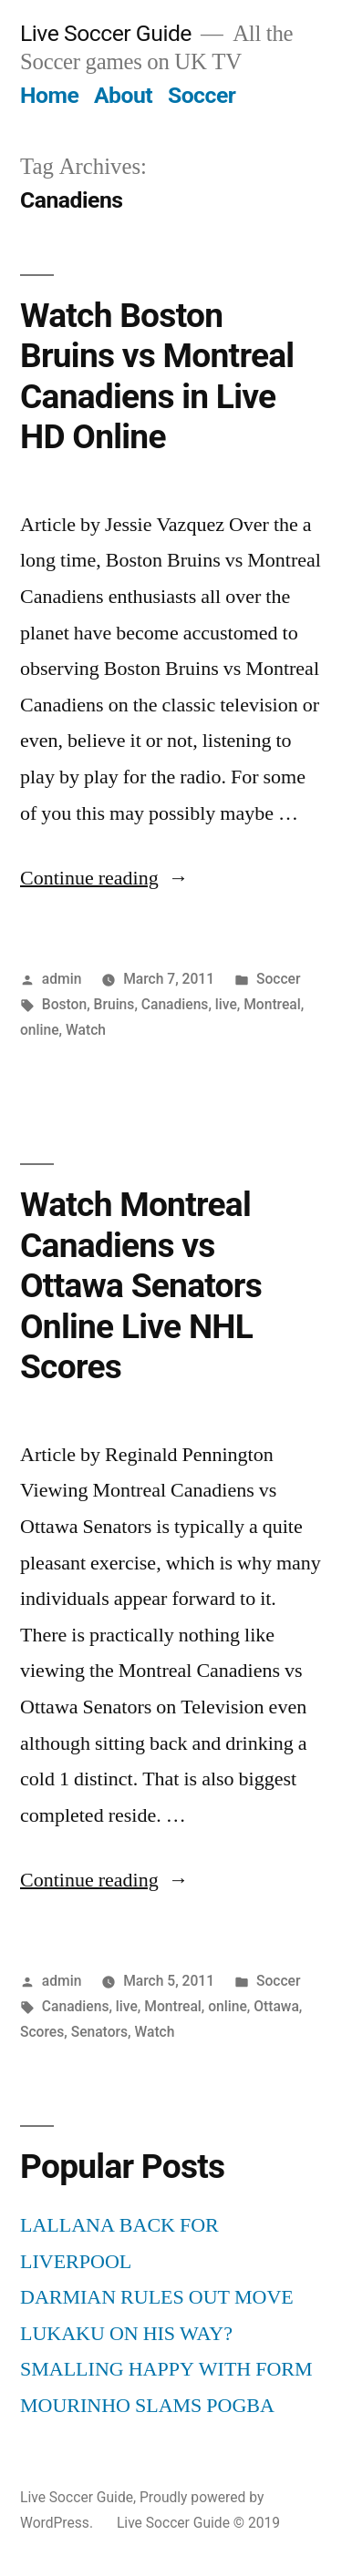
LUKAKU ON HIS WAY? (126, 2333)
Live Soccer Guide (106, 33)
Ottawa (276, 2006)
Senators (99, 2031)
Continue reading (104, 878)
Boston (64, 1004)
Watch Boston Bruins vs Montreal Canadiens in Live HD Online (157, 376)
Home (49, 95)
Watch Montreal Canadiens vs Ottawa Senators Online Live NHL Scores (141, 1285)
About (123, 95)
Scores (42, 2031)
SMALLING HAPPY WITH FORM (166, 2369)
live (226, 1004)
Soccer (201, 95)
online (39, 1029)
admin (62, 978)
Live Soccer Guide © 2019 (198, 2522)
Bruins (114, 1004)
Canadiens (175, 1004)
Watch (86, 1029)
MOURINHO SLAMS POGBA (147, 2405)
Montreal (272, 1004)
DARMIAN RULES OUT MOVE (157, 2297)
